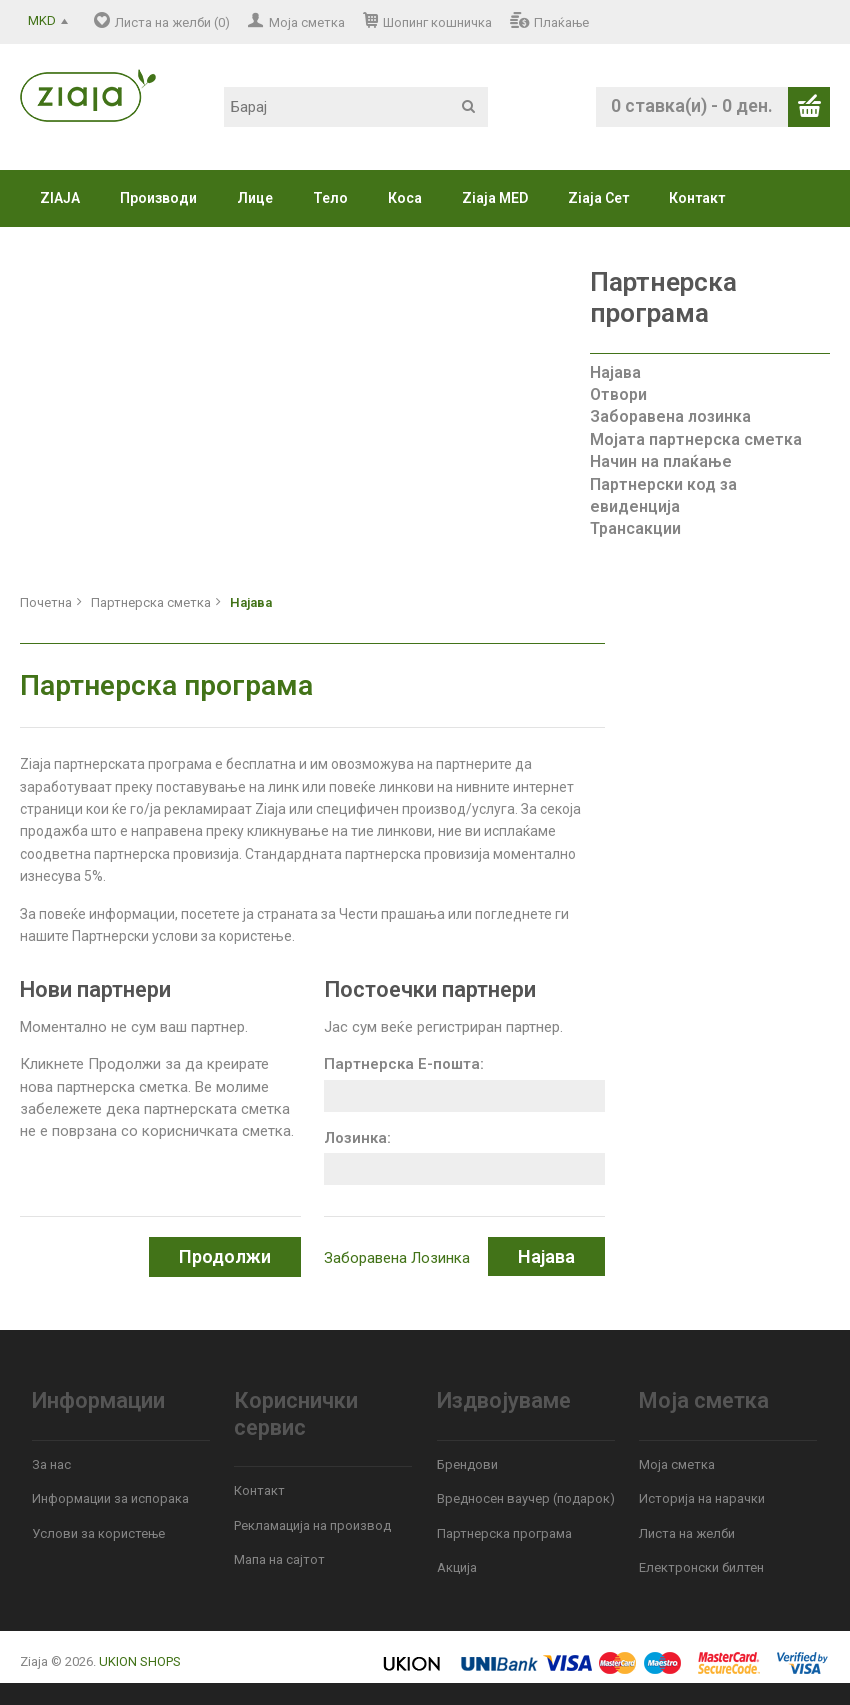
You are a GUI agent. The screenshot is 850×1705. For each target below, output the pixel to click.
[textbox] (356, 107)
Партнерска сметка (151, 602)
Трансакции (635, 528)
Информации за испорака (110, 1498)
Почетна (46, 602)
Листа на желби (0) (172, 22)
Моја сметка (307, 22)
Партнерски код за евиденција (663, 495)
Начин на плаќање (661, 461)
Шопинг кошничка (437, 22)
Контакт (697, 198)
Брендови (467, 1464)
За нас (51, 1464)
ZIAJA (60, 198)
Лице (255, 198)
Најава (615, 372)
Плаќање (561, 22)
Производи (158, 198)
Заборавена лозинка (670, 416)
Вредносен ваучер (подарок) (526, 1498)
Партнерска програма (504, 1533)
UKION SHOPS (140, 1661)
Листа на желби (687, 1533)
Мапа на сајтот (279, 1559)
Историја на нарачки (702, 1498)
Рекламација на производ (312, 1525)
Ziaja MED (495, 198)
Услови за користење (98, 1533)
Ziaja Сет (598, 198)
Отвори (618, 394)
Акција (457, 1567)
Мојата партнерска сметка (696, 439)
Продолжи (225, 1256)
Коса (405, 198)
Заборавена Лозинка (397, 1258)
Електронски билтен (701, 1567)
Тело (330, 198)
